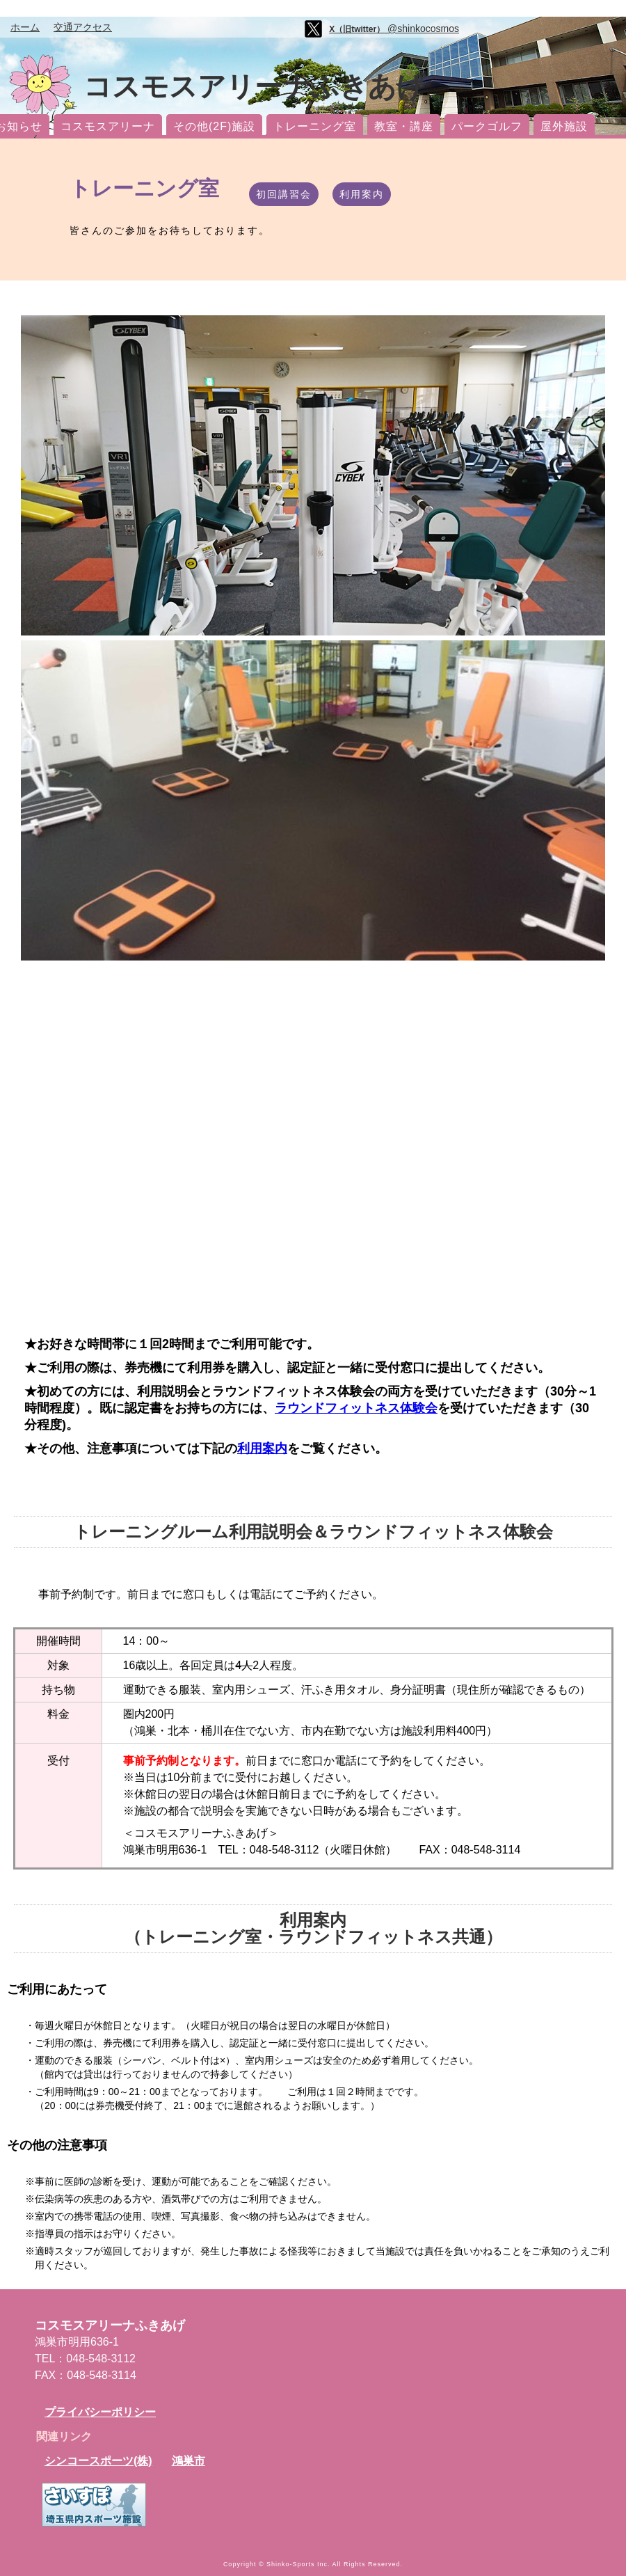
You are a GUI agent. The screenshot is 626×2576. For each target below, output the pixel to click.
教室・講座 (403, 126)
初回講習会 (284, 194)
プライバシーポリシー (100, 2412)
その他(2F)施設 (214, 126)
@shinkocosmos (394, 28)
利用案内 (361, 194)
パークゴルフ (486, 126)
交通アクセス (83, 27)
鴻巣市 (188, 2461)
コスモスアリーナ (108, 126)
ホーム (25, 27)
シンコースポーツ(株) (98, 2461)
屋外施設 (564, 126)
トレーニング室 (314, 126)
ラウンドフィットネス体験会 (356, 1408)
